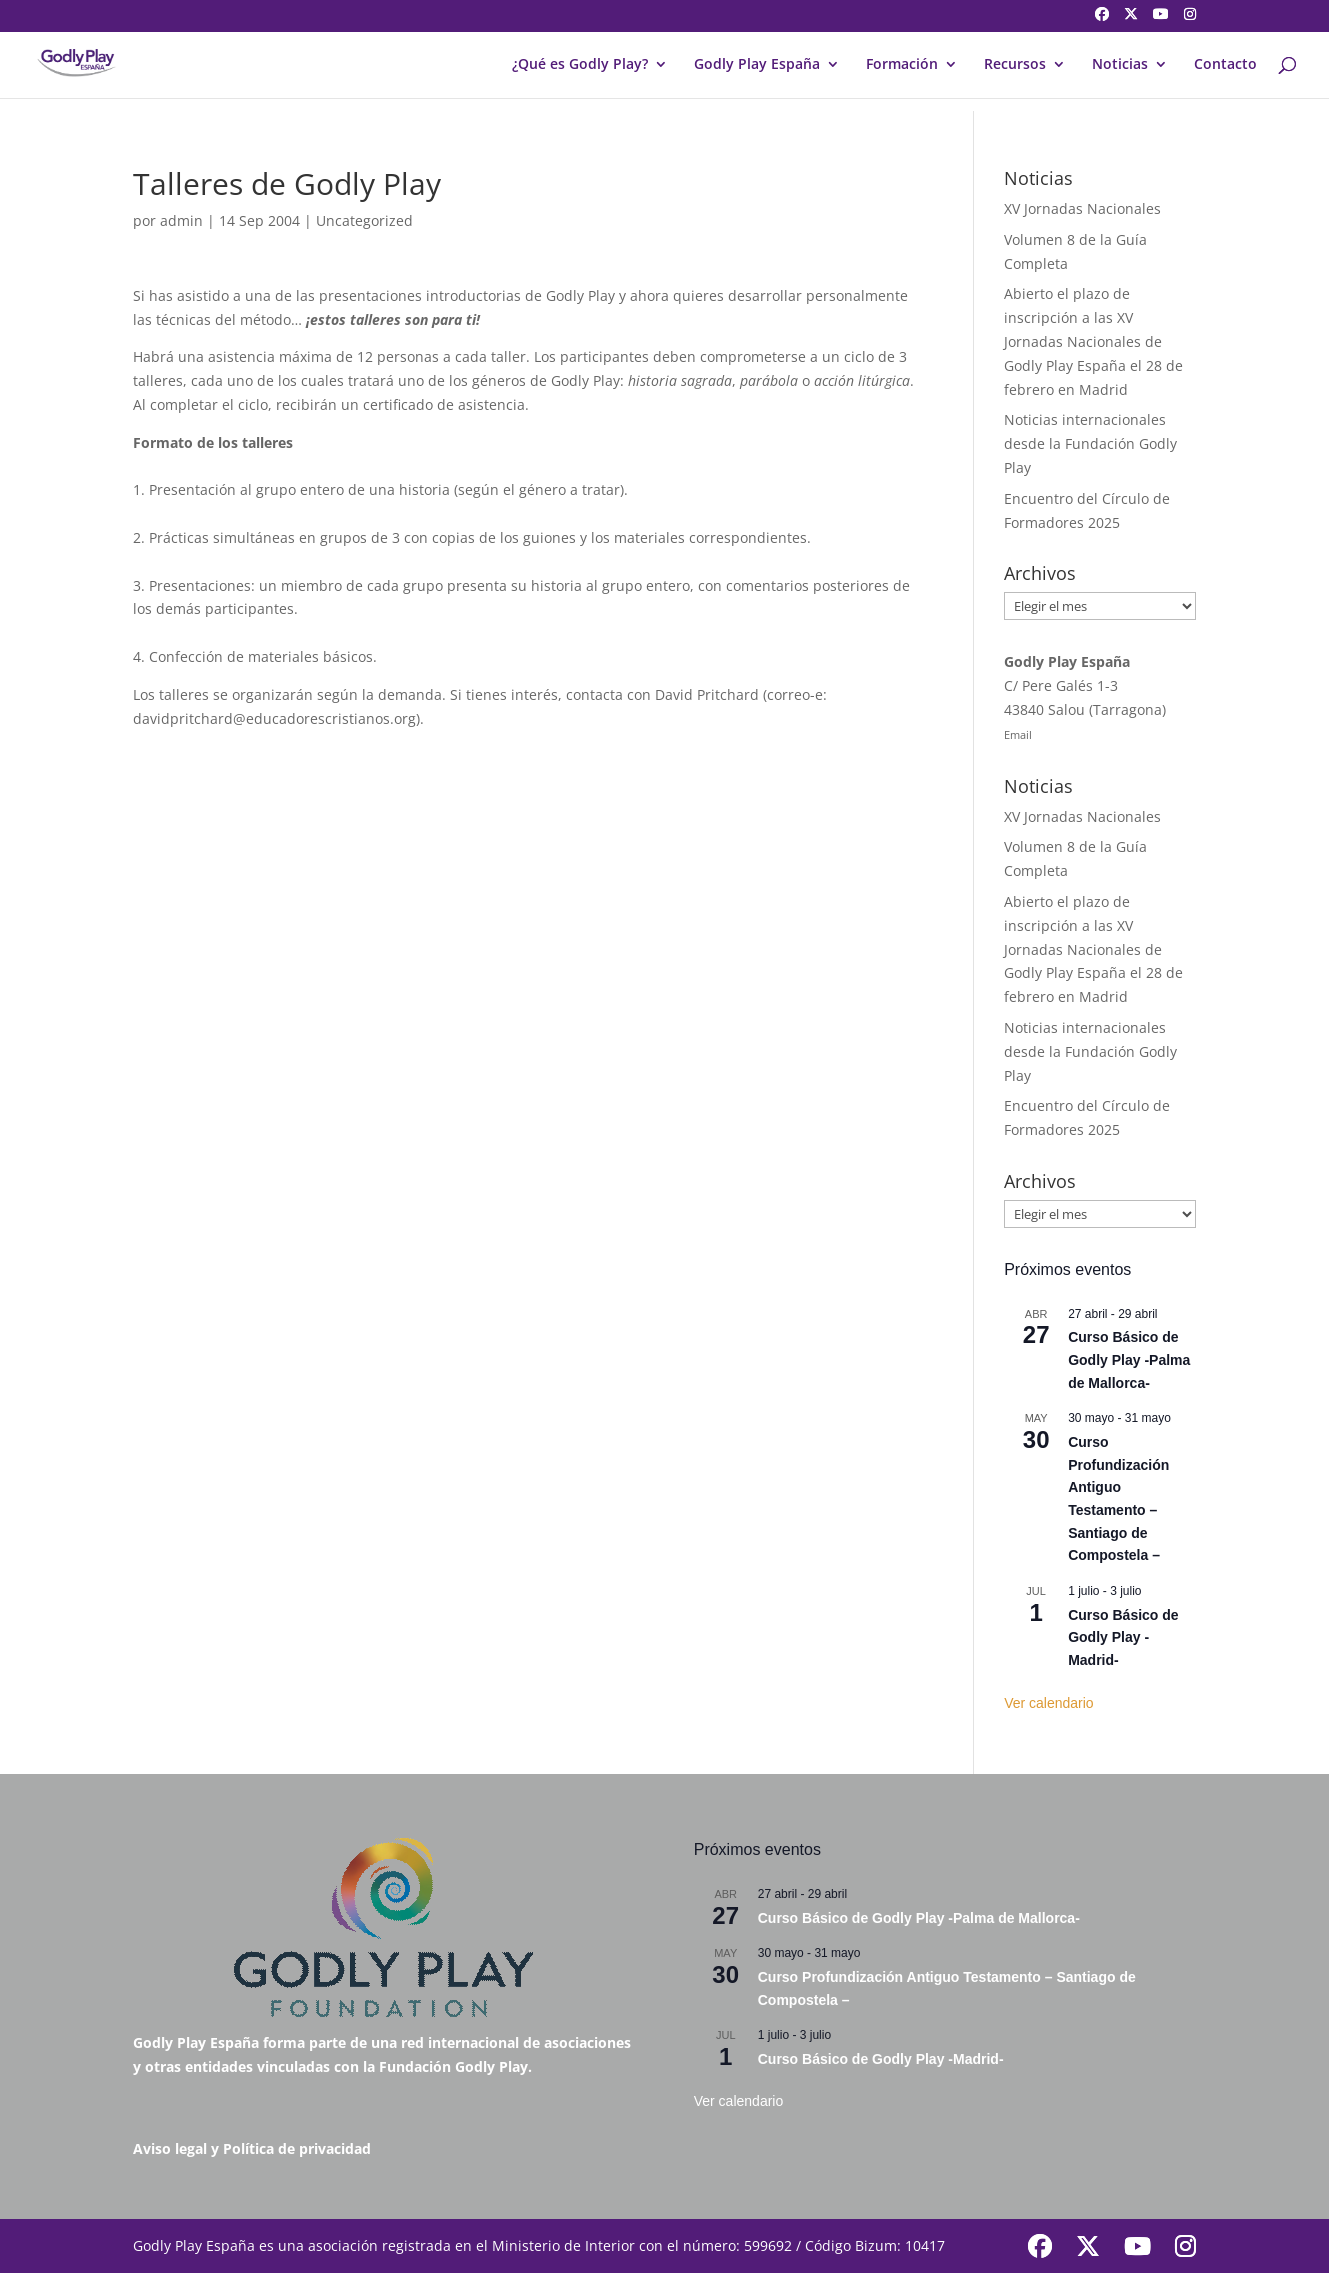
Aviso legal (170, 2148)
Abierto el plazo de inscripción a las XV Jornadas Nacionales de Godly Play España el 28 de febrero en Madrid (1093, 341)
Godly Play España (757, 65)
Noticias (1120, 65)
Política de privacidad (297, 2148)
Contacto (1225, 65)
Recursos (1015, 65)
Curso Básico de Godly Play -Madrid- (1123, 1637)
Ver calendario (1049, 1703)
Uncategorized (364, 220)
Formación (902, 65)
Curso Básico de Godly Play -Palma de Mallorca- (1129, 1359)
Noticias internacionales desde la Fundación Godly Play (1090, 443)
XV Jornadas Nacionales (1082, 208)
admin (181, 220)
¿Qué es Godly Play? (580, 65)
